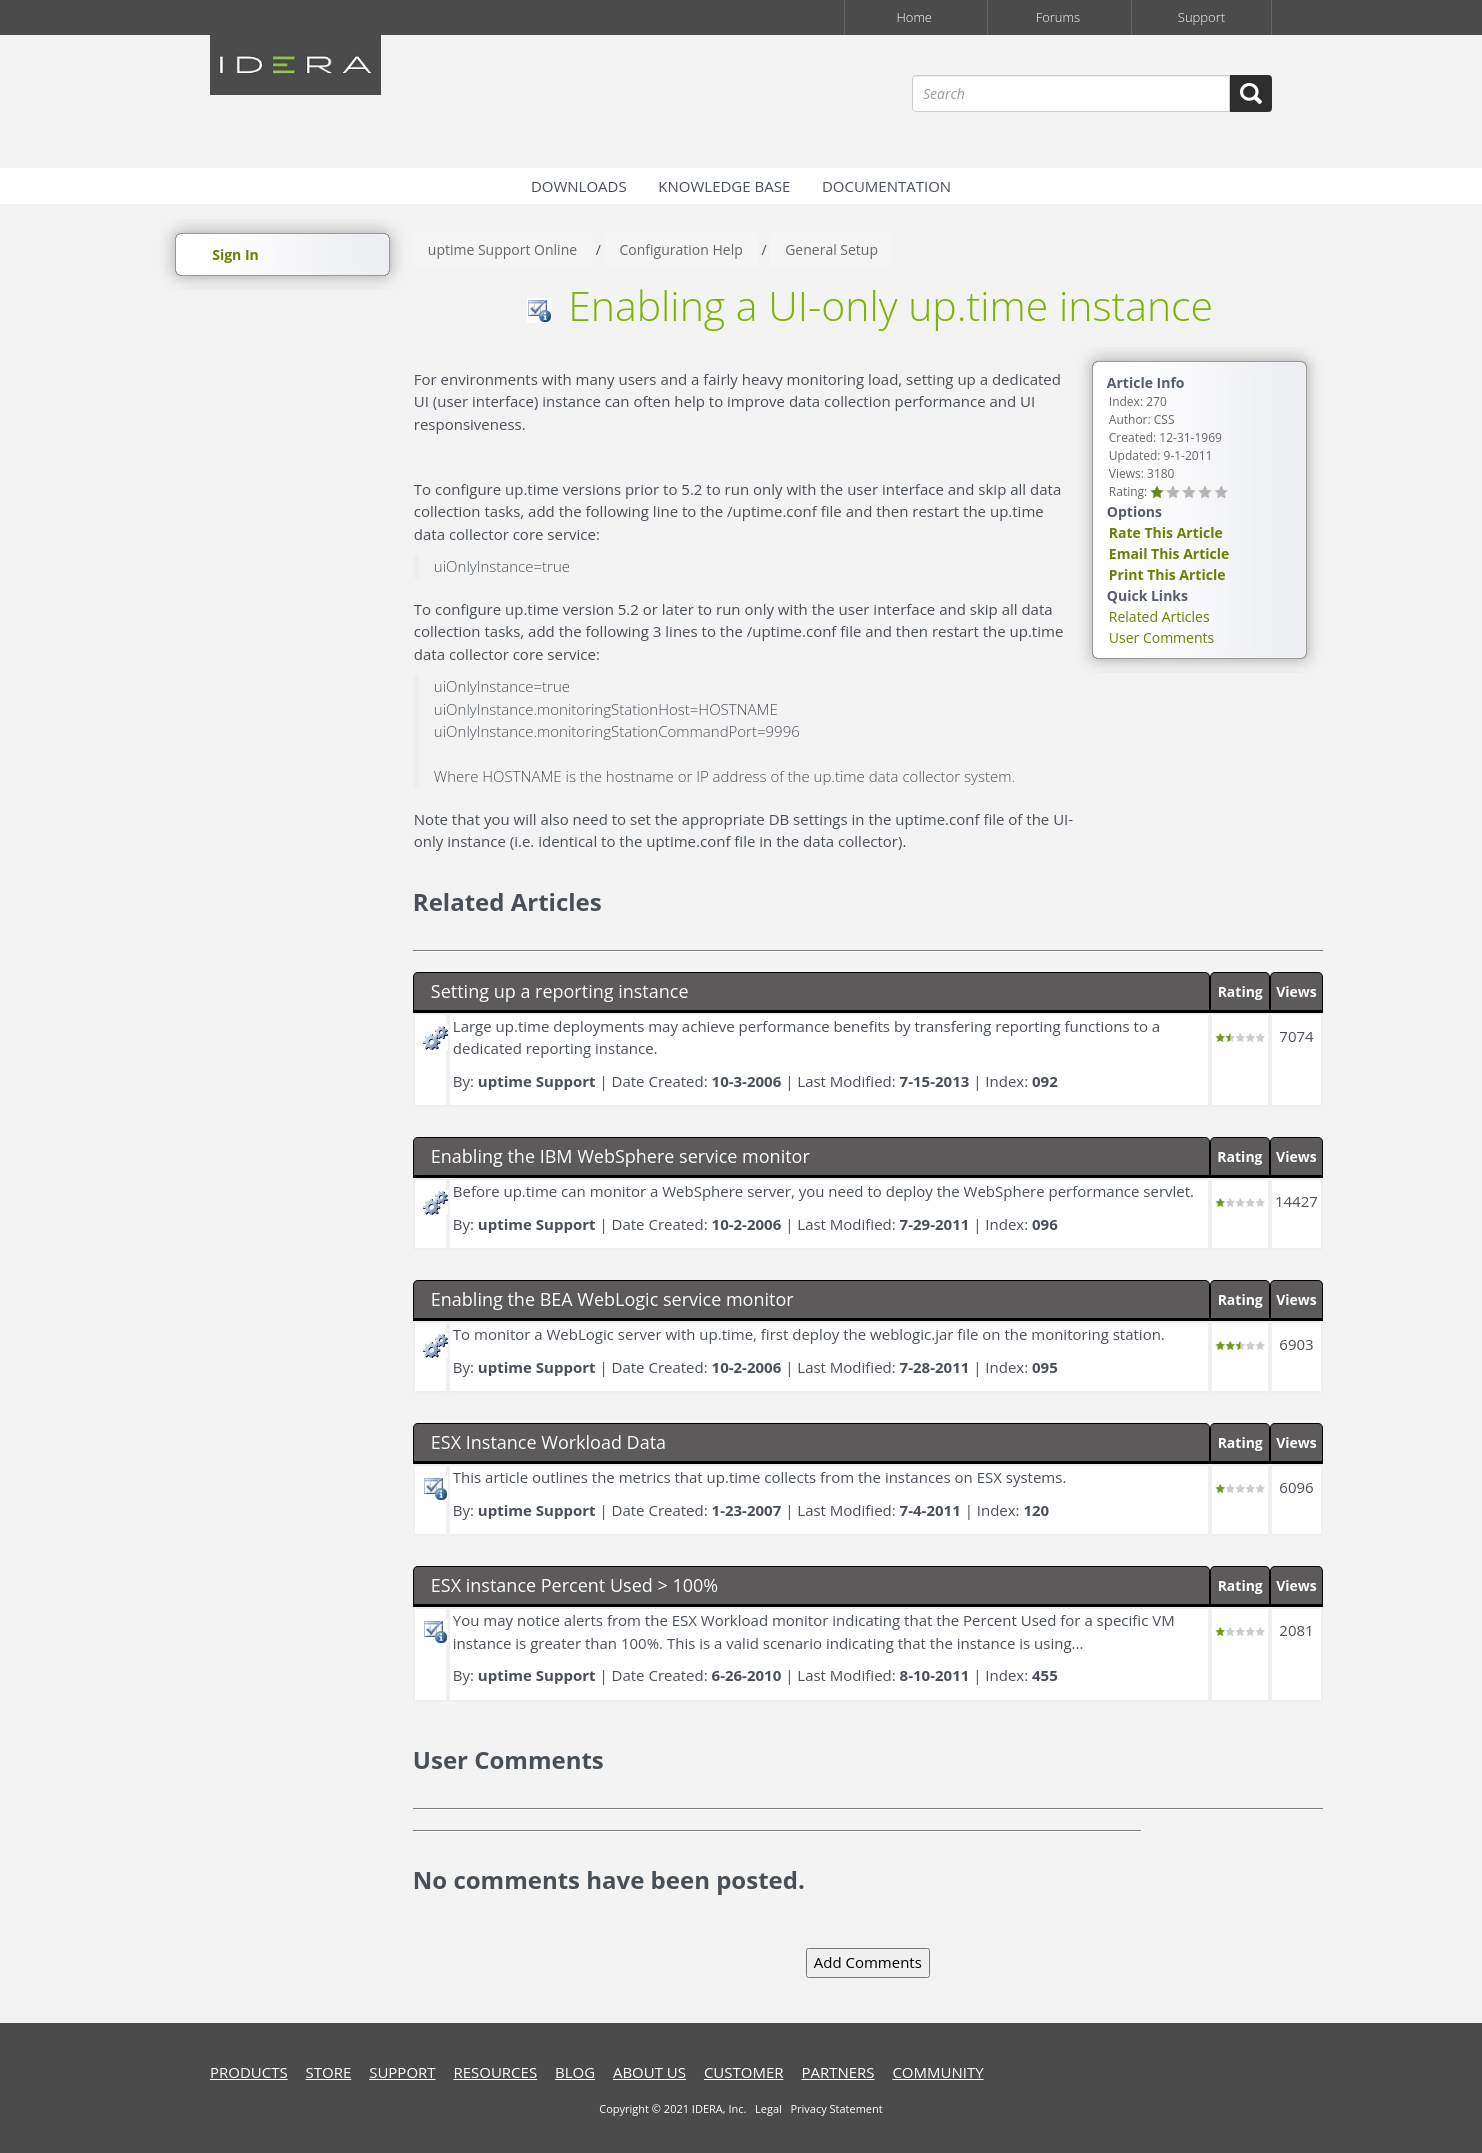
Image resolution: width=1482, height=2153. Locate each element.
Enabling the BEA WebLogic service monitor (612, 1299)
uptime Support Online (502, 249)
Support (1201, 17)
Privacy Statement (836, 2108)
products (249, 2072)
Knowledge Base (724, 186)
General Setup (831, 249)
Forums (1058, 17)
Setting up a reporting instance (560, 991)
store (329, 2072)
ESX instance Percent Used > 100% (574, 1585)
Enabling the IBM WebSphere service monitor (620, 1156)
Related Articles (1159, 616)
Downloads (579, 186)
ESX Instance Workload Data (548, 1442)
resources (495, 2072)
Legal (768, 2108)
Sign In (235, 254)
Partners (837, 2072)
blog (575, 2072)
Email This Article (1169, 553)
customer (744, 2072)
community (937, 2072)
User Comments (1161, 637)
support (402, 2072)
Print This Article (1167, 574)
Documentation (886, 186)
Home (914, 17)
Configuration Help (681, 249)
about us (649, 2072)
